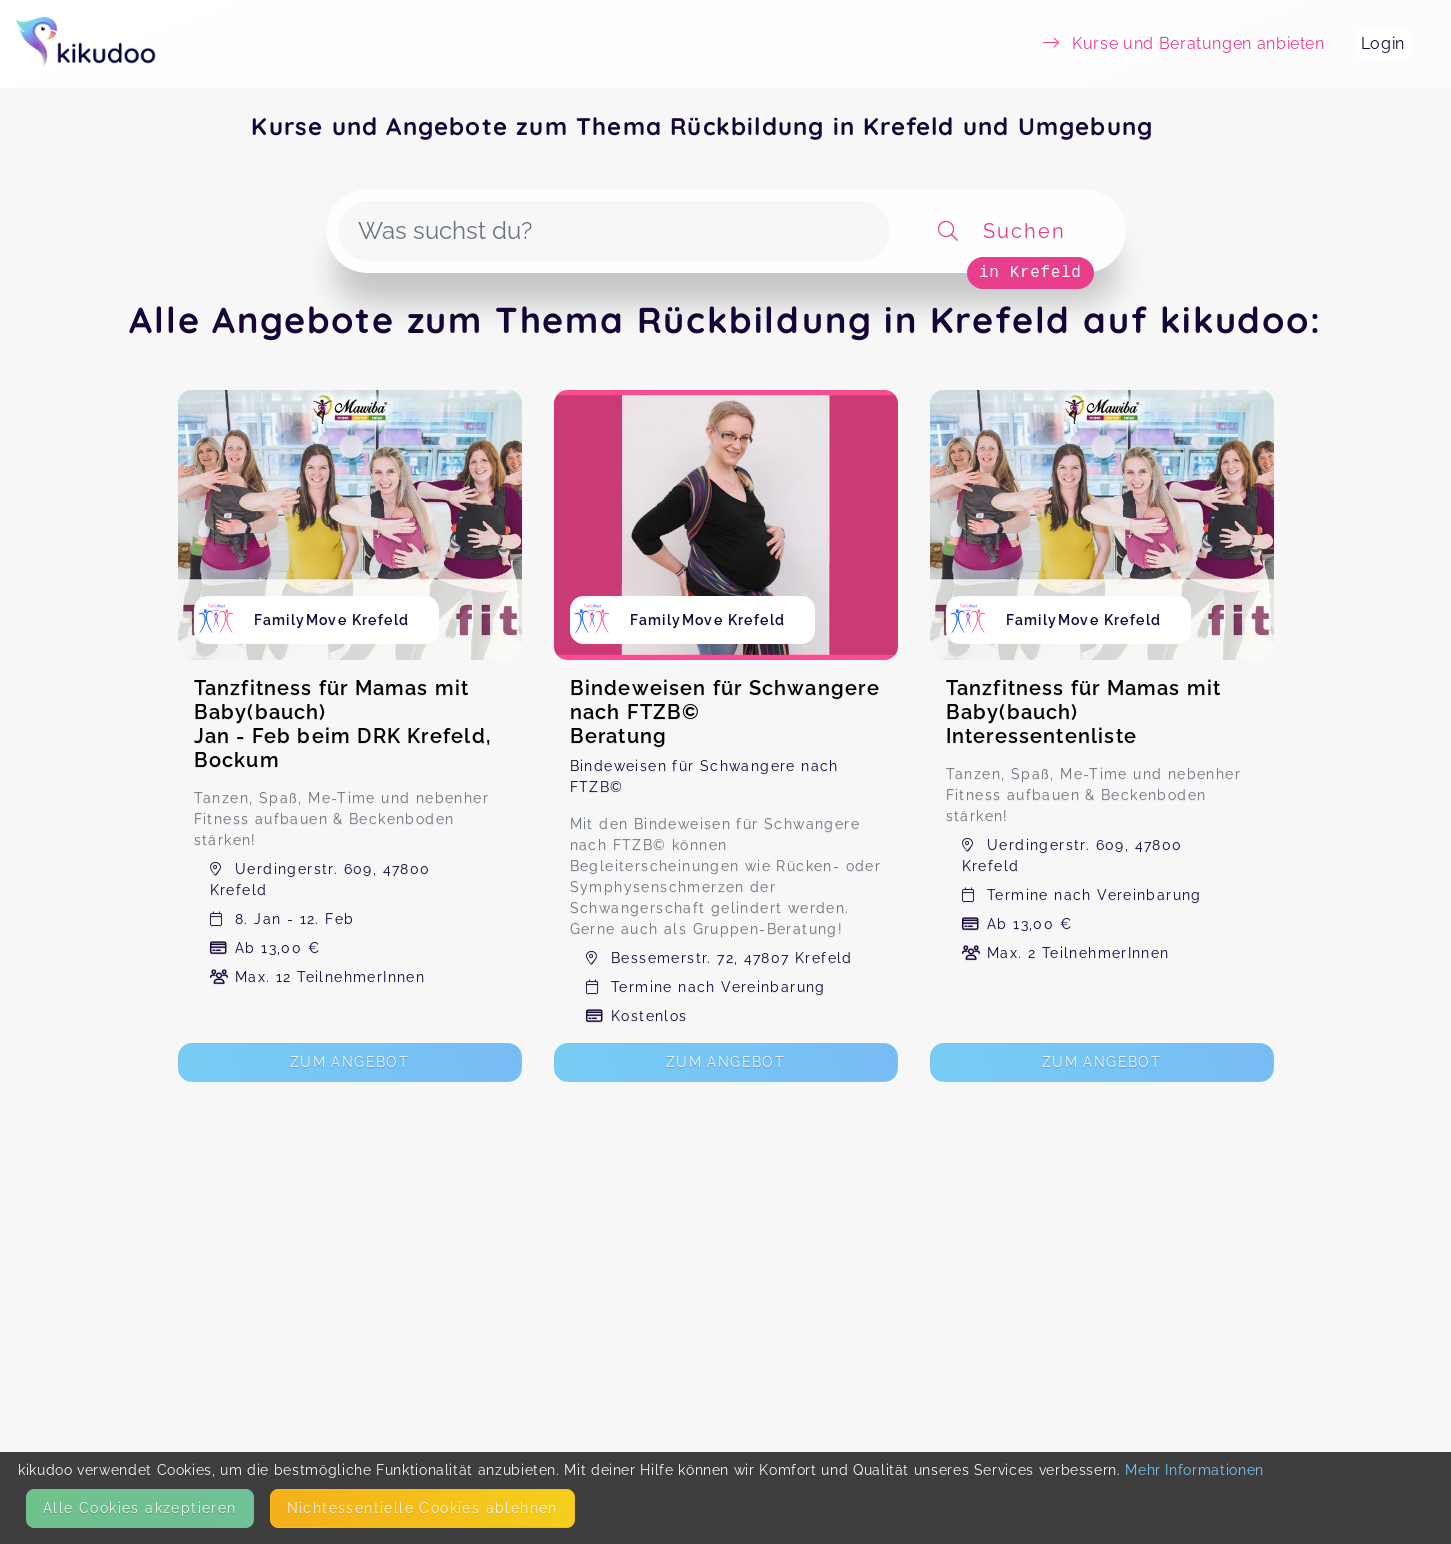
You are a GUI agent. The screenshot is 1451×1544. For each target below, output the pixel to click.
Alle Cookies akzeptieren (140, 1508)
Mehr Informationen (1194, 1470)
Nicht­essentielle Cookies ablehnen (422, 1508)
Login (1383, 43)
